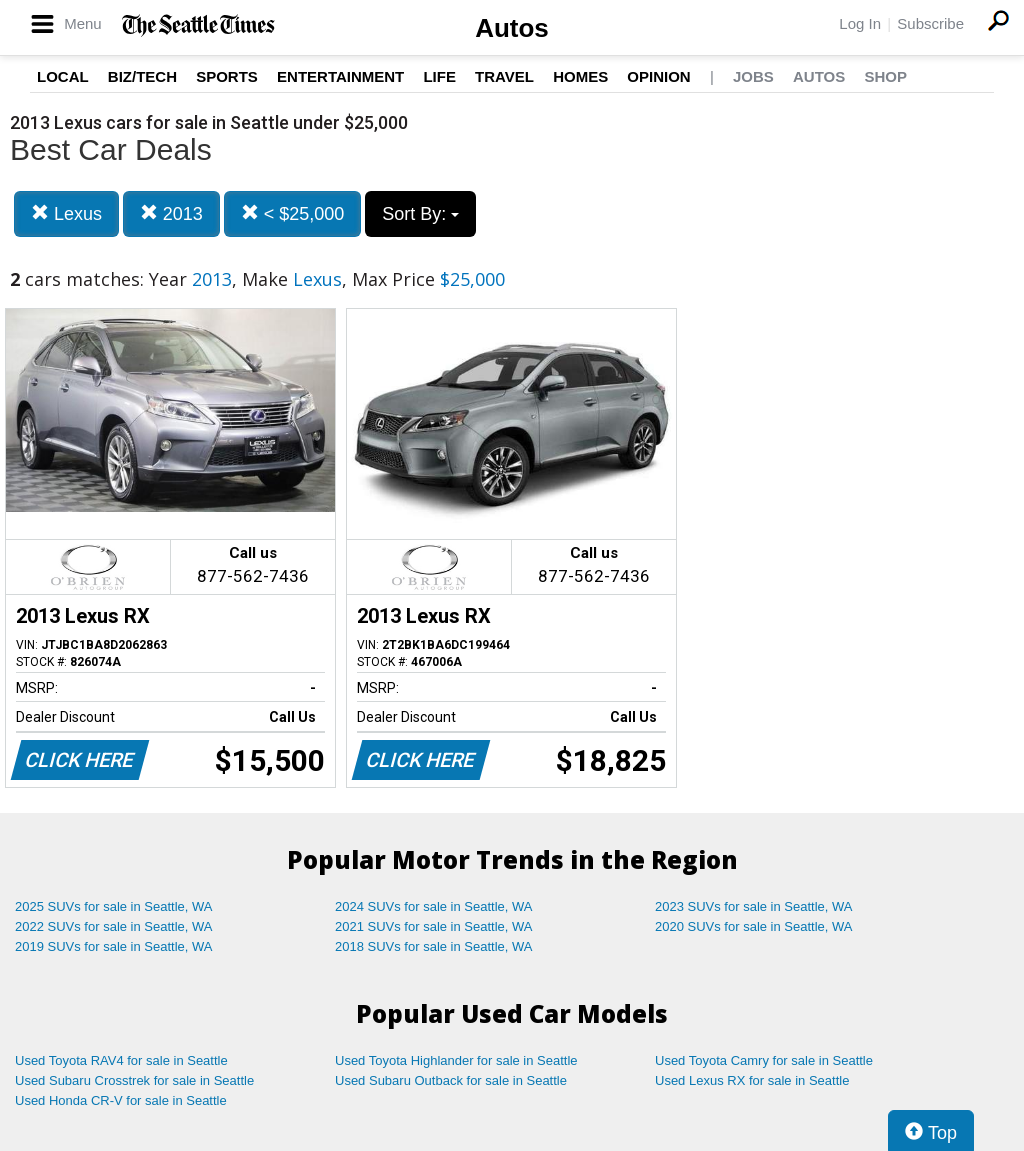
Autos (512, 28)
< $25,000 (293, 213)
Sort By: (420, 214)
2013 (171, 213)
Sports (227, 76)
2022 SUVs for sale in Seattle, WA (114, 926)
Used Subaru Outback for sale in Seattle (451, 1080)
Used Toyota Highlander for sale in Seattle (456, 1060)
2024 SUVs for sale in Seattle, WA (434, 906)
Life (439, 76)
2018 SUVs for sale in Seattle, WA (434, 946)
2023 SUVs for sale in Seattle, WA (754, 906)
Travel (504, 76)
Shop (885, 76)
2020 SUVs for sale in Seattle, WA (754, 926)
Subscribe (930, 23)
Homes (580, 76)
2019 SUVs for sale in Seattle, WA (114, 946)
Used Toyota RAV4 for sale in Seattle (121, 1060)
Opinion (658, 76)
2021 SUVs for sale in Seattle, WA (434, 926)
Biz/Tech (142, 76)
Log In (860, 23)
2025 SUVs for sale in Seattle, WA (114, 906)
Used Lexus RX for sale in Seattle (752, 1080)
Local (63, 76)
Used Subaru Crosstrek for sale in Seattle (134, 1080)
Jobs (753, 76)
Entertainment (340, 76)
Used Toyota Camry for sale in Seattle (764, 1060)
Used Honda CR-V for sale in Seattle (121, 1100)
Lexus (66, 213)
